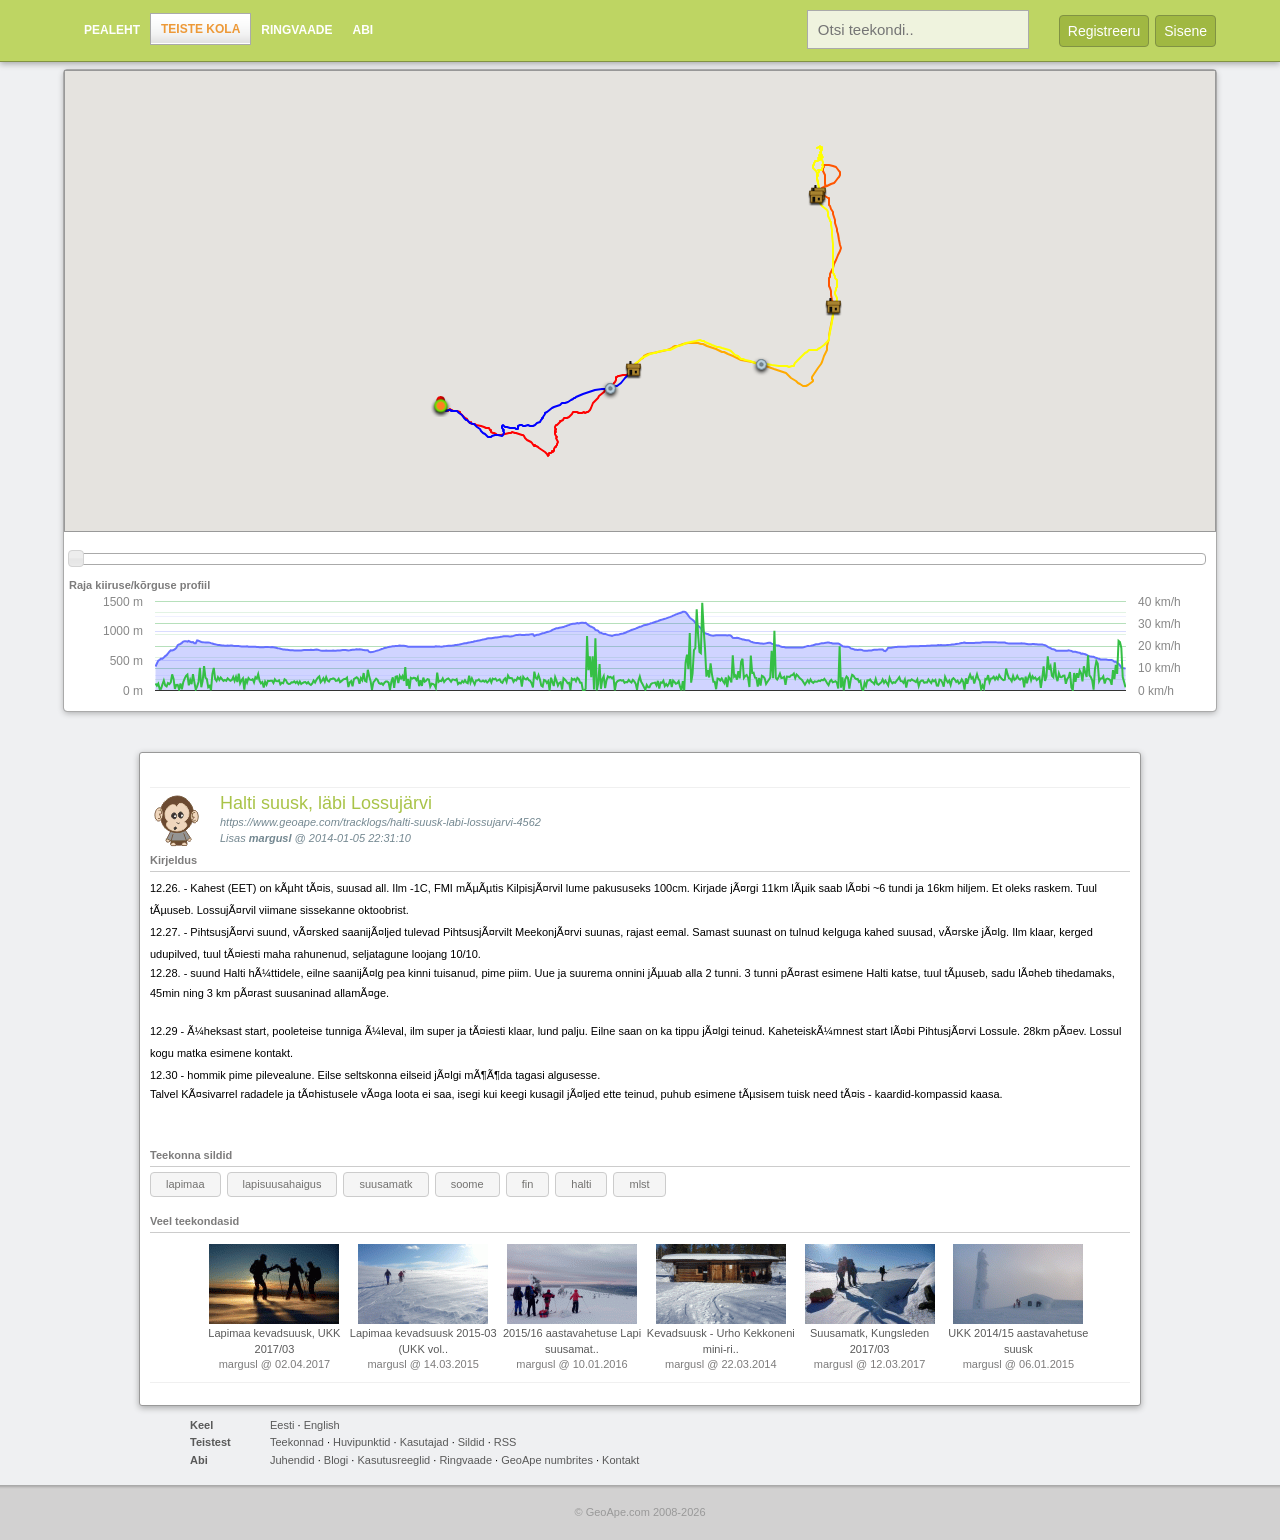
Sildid (471, 1442)
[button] (817, 196)
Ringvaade (296, 30)
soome (467, 1184)
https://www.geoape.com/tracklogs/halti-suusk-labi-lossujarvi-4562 (380, 822)
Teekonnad (297, 1442)
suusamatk (385, 1184)
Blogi (336, 1460)
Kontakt (620, 1460)
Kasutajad (424, 1442)
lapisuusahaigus (282, 1184)
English (322, 1425)
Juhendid (292, 1460)
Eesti (282, 1425)
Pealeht (112, 30)
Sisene (1185, 31)
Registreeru (1104, 31)
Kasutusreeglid (393, 1460)
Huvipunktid (361, 1442)
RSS (505, 1442)
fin (528, 1184)
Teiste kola (200, 29)
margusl (270, 838)
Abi (362, 30)
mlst (639, 1184)
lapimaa (185, 1184)
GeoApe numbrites (547, 1460)
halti (581, 1184)
